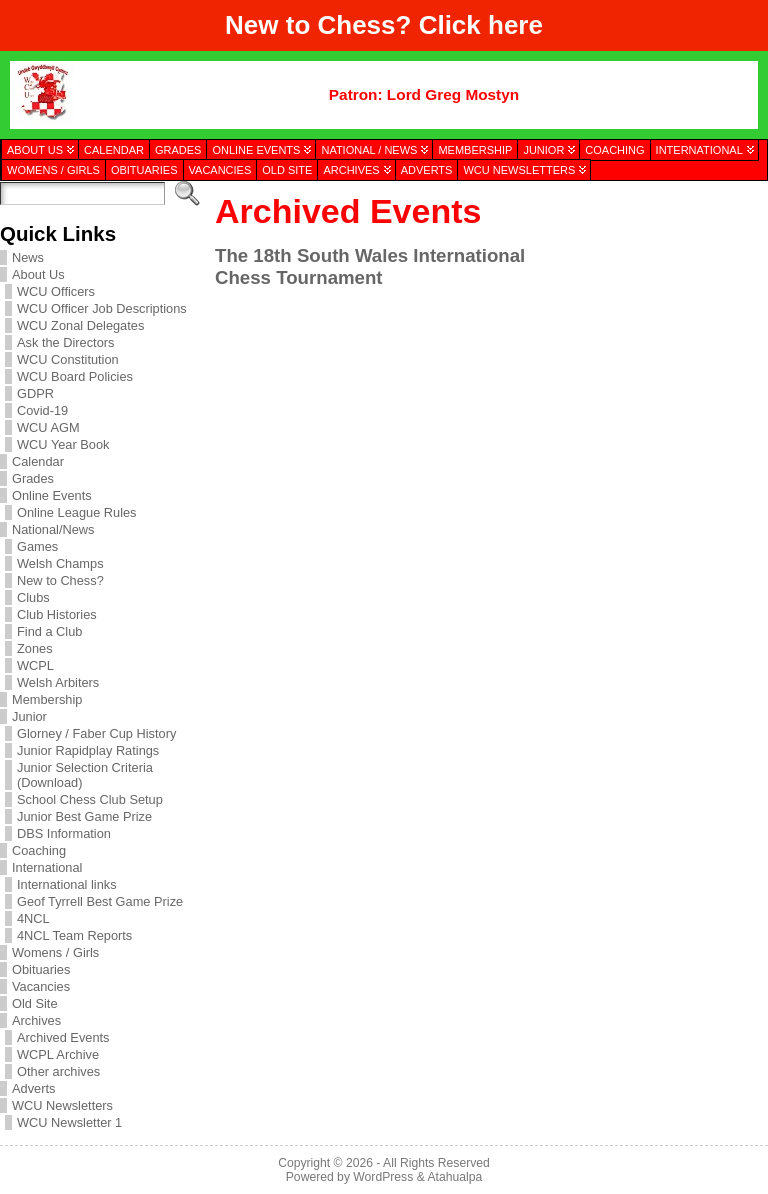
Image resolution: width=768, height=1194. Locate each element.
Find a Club (49, 631)
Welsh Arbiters (58, 682)
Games (37, 546)
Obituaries (41, 969)
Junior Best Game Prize (84, 816)
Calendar (38, 461)
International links (67, 884)
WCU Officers (56, 291)
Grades (33, 478)
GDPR (35, 393)
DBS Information (64, 833)
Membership (47, 699)
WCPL (35, 665)
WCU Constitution (68, 359)
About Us (38, 274)
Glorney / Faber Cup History (96, 733)
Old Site (35, 1003)
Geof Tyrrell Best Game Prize (100, 901)
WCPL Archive (58, 1054)
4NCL (33, 918)
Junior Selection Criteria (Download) (85, 775)
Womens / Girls (55, 952)
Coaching (39, 850)
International (47, 867)
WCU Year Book (63, 444)
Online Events (52, 495)
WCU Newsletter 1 (69, 1122)
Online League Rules (77, 512)
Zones (35, 648)
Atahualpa (454, 1177)
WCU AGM (48, 427)
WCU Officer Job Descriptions (102, 308)
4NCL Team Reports (74, 935)
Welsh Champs (60, 563)
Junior (29, 716)
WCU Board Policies (75, 376)
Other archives (58, 1071)
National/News (53, 529)
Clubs (33, 597)
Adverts (33, 1088)
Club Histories (57, 614)
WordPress (383, 1177)
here (515, 25)
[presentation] (660, 283)
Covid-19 (42, 410)
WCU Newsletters (62, 1105)
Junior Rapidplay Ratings (88, 750)
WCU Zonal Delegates (80, 325)
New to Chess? (60, 580)
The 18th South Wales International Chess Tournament (370, 266)
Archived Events (63, 1037)
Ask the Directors (65, 342)
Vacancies (41, 986)
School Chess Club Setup (90, 799)
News (28, 257)
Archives (36, 1020)
